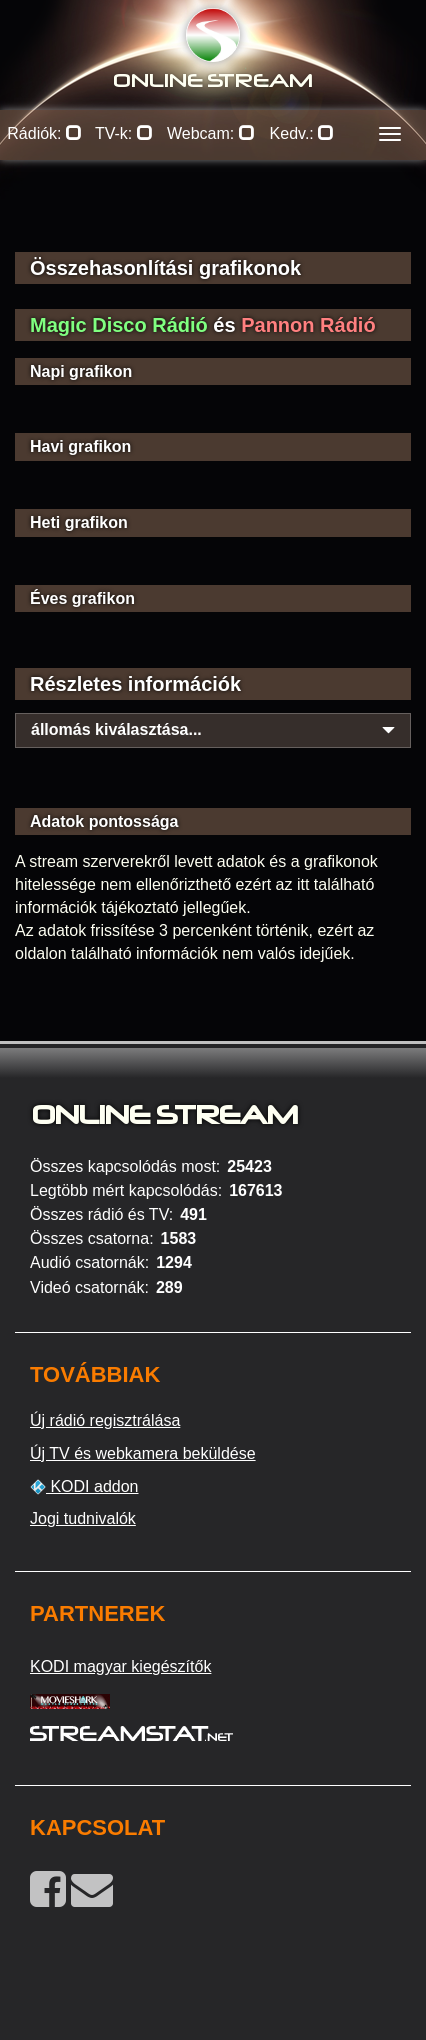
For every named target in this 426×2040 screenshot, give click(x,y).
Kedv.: (302, 133)
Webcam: (211, 133)
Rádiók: (44, 133)
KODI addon (84, 1487)
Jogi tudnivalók (83, 1518)
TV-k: (124, 133)
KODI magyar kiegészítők (120, 1666)
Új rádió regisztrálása (105, 1420)
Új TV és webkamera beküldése (143, 1453)
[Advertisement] (213, 220)
